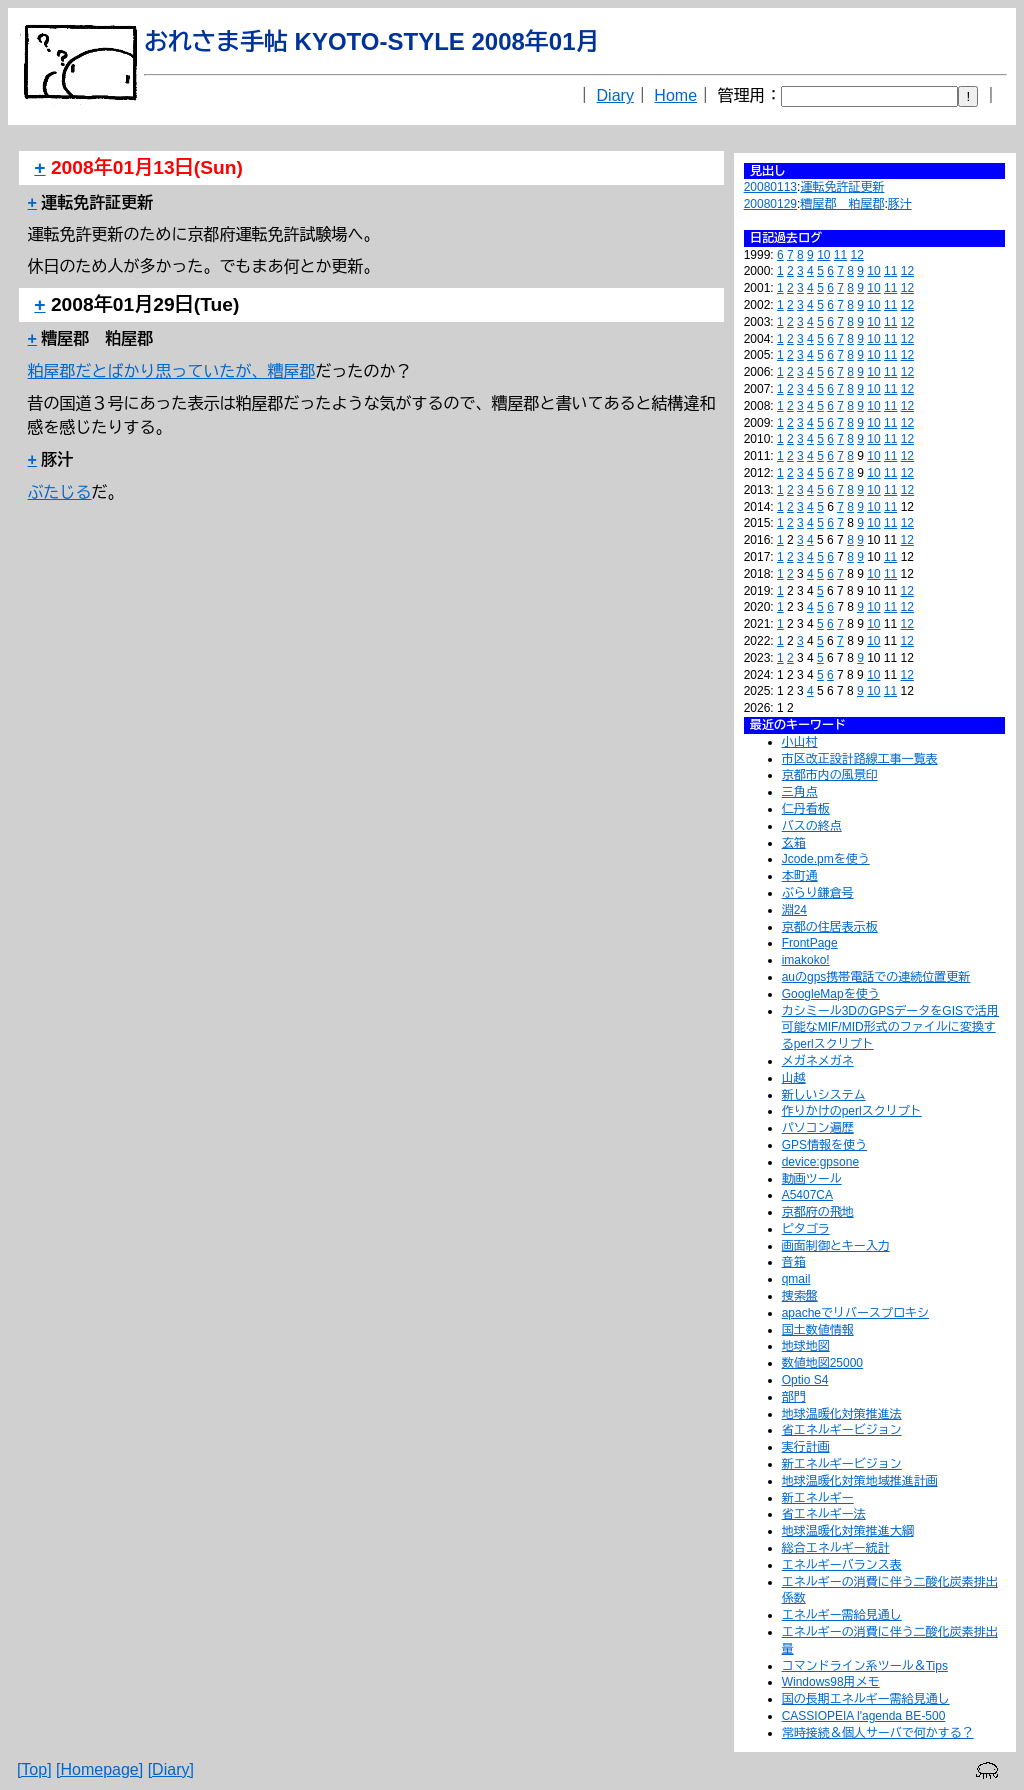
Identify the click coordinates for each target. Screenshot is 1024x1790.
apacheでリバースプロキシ (855, 1313)
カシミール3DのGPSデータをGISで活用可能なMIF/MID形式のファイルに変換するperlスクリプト (890, 1028)
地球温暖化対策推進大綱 (848, 1531)
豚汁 (900, 204)
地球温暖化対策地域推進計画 (860, 1481)
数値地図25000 (822, 1363)
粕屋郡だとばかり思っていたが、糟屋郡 (172, 371)
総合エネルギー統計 (836, 1548)
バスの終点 (812, 826)
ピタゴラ (806, 1229)
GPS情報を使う (824, 1145)
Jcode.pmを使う (826, 859)
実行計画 (806, 1447)
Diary (615, 95)
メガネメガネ (818, 1061)
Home (675, 95)
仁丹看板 (806, 809)
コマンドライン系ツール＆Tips (865, 1666)
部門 (794, 1397)
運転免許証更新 (842, 187)
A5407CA (807, 1195)
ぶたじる (60, 492)
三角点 (800, 792)
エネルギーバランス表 (842, 1565)
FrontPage (810, 943)
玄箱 (794, 843)
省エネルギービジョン (842, 1430)
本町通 (800, 876)
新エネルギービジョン (842, 1464)
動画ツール (812, 1179)
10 (823, 255)
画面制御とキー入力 (836, 1246)
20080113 (770, 187)
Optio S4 (805, 1380)
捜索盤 (800, 1296)
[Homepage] (99, 1769)
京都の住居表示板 (830, 927)
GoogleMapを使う (831, 994)
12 (857, 255)
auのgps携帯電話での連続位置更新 (876, 977)
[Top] (34, 1769)
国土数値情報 (818, 1330)
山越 (794, 1078)
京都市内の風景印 (830, 775)
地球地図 (806, 1346)
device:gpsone (820, 1162)
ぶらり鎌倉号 (818, 893)
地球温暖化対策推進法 (842, 1414)
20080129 (770, 204)
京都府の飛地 (818, 1212)
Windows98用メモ (831, 1682)
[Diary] (171, 1769)
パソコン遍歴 (818, 1128)
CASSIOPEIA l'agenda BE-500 (864, 1716)
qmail (796, 1279)
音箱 (794, 1262)
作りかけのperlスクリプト (852, 1111)
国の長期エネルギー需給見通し (866, 1699)
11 (840, 255)
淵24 (794, 910)
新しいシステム (824, 1095)
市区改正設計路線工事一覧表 (860, 759)
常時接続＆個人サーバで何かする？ (878, 1733)
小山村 (800, 742)
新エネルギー (818, 1498)
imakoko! (806, 960)
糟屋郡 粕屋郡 (842, 204)
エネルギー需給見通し (842, 1615)
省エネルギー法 (824, 1514)
